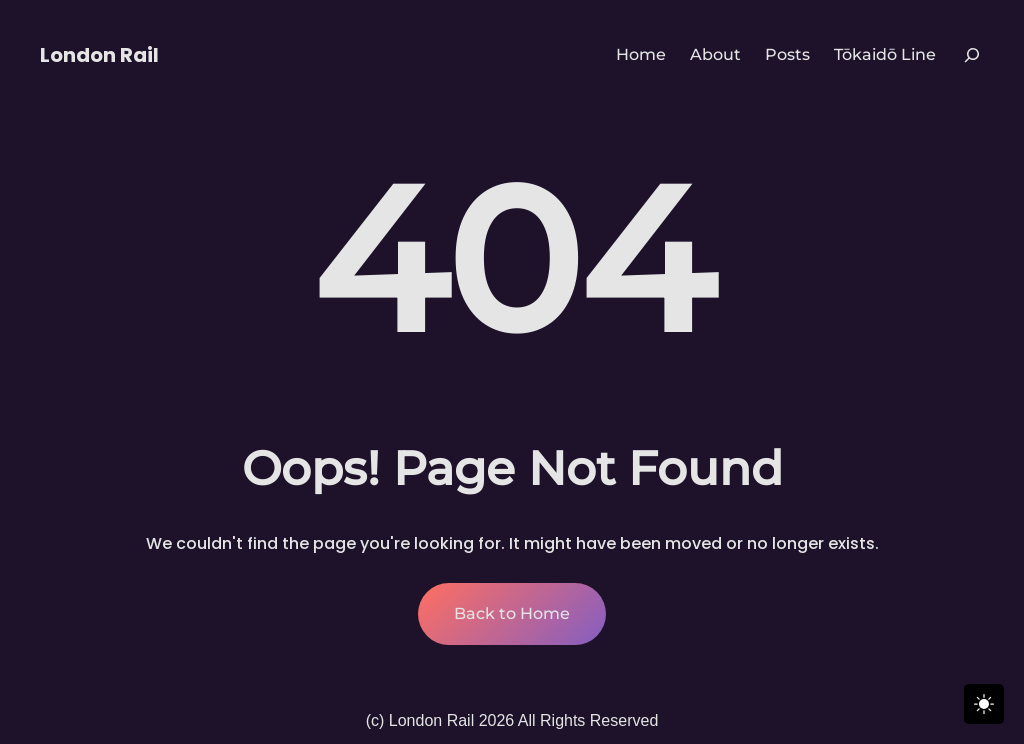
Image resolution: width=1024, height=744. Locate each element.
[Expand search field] (972, 55)
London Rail (99, 55)
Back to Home (512, 613)
